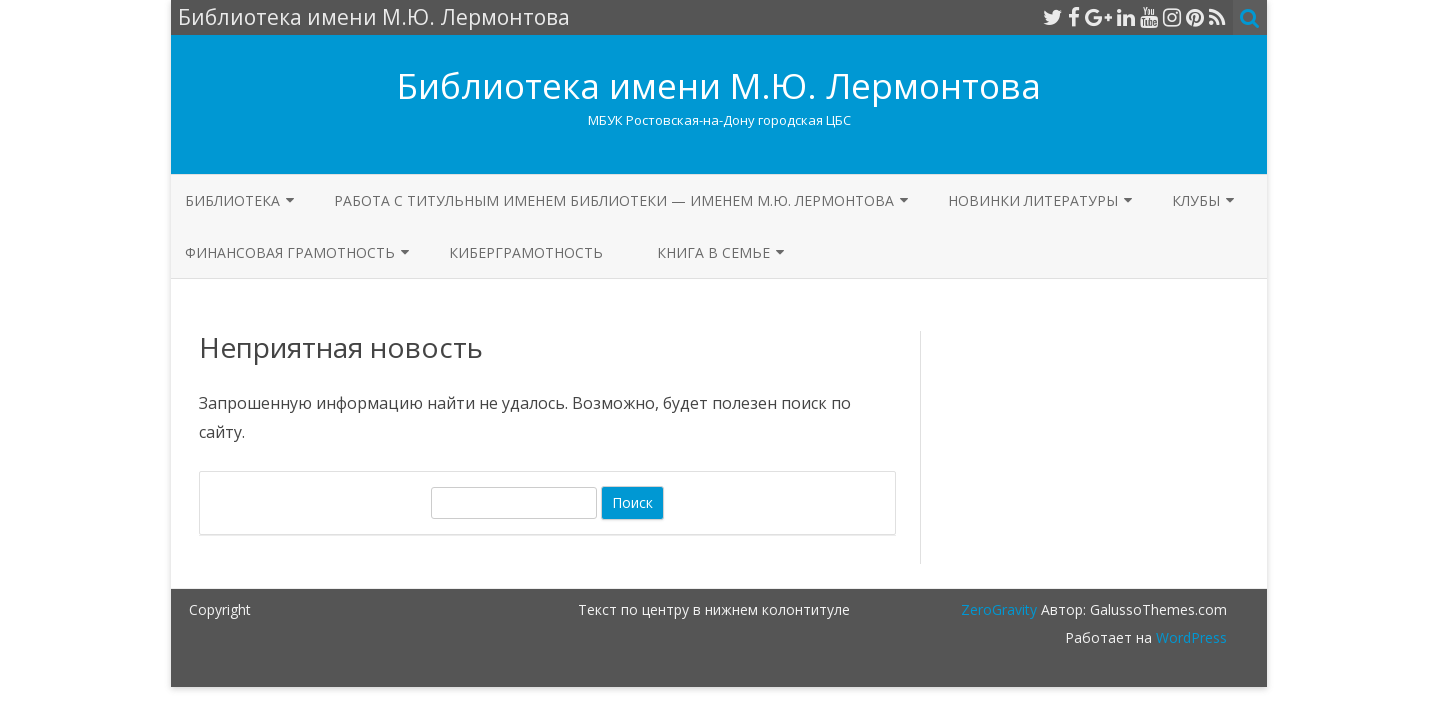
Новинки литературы (1033, 200)
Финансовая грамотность (290, 252)
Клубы (1196, 200)
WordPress (1189, 637)
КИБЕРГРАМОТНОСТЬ (526, 252)
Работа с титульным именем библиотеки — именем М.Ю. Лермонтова (614, 200)
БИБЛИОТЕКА (232, 200)
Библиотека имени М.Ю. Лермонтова (719, 85)
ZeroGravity (999, 609)
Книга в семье (713, 252)
